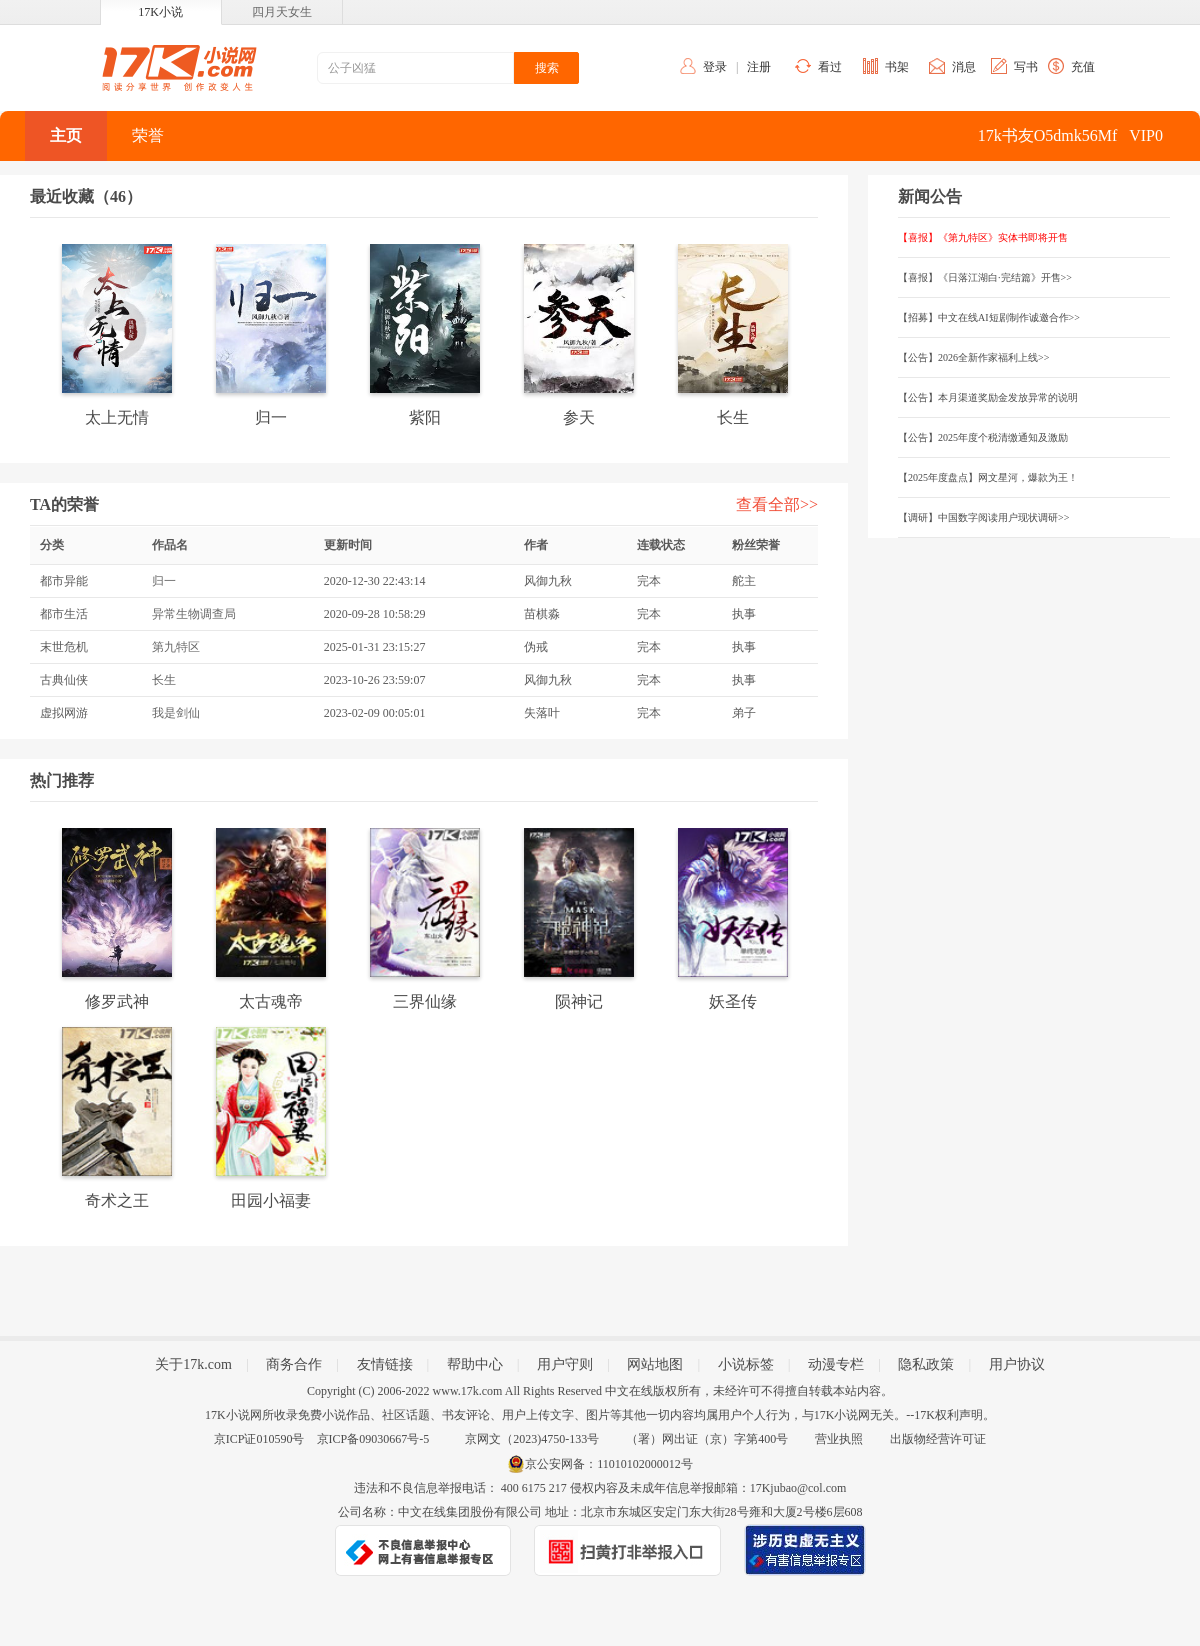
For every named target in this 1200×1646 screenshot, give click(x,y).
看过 (830, 67)
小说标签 (746, 1364)
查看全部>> (777, 504)
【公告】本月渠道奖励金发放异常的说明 (988, 397)
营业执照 (839, 1439)
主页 (66, 135)
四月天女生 (282, 12)
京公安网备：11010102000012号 (609, 1464)
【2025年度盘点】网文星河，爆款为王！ (988, 477)
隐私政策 (926, 1364)
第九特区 (176, 647)
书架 (897, 67)
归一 (164, 581)
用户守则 (565, 1364)
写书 (1026, 67)
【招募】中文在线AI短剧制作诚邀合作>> (989, 317)
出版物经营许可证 (938, 1439)
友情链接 (385, 1364)
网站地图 (655, 1364)
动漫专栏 (836, 1364)
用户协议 (1017, 1364)
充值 (1083, 67)
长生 (164, 680)
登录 (715, 67)
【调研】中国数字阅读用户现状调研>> (983, 517)
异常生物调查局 (194, 614)
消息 (964, 67)
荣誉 (148, 135)
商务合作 (294, 1364)
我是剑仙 (176, 713)
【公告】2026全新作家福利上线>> (973, 357)
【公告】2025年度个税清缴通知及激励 (983, 437)
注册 (759, 67)
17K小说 (160, 12)
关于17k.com (193, 1364)
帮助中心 (475, 1364)
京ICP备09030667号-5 (373, 1439)
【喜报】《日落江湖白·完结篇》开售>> (985, 277)
